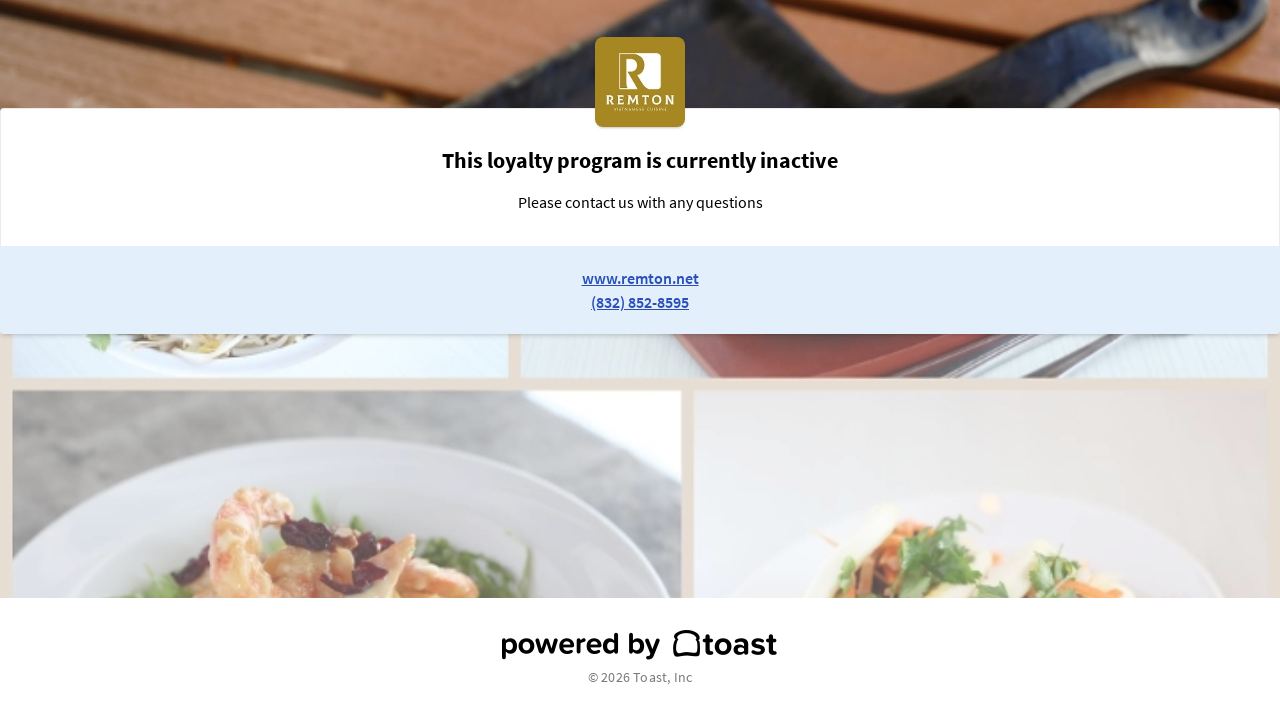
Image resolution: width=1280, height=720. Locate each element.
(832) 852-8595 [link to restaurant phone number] (640, 302)
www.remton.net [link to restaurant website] (640, 278)
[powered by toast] (640, 645)
